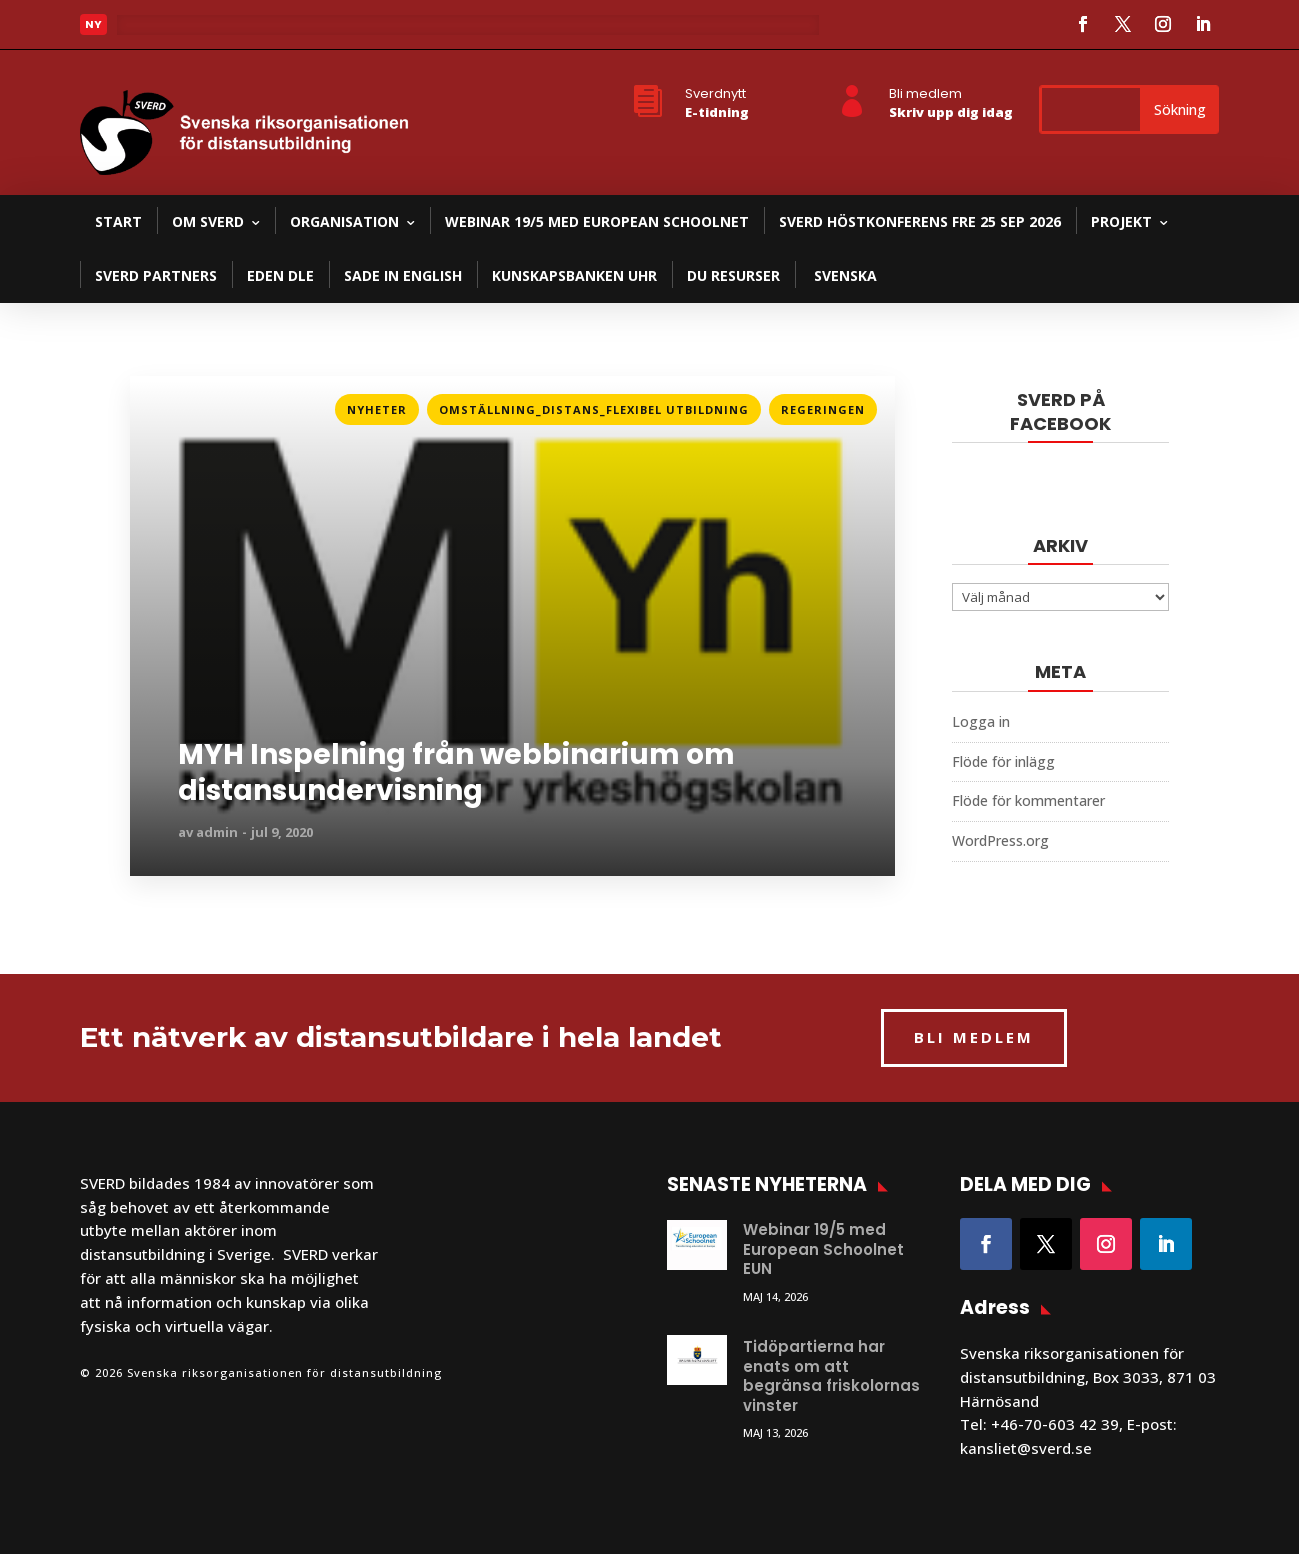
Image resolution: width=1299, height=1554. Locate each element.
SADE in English (403, 275)
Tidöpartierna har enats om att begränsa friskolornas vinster (831, 1376)
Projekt (1121, 221)
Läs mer (159, 403)
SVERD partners (156, 275)
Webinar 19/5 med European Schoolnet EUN (823, 1249)
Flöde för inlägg (1003, 761)
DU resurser (733, 275)
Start (118, 221)
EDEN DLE (280, 275)
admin (217, 832)
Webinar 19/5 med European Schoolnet (597, 221)
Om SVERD (208, 221)
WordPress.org (1000, 840)
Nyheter (377, 409)
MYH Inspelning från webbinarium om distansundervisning (456, 773)
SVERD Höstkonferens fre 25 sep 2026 (920, 221)
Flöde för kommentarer (1028, 800)
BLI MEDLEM (974, 1037)
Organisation (344, 221)
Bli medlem (925, 93)
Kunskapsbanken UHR (574, 275)
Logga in (981, 721)
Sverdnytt (715, 93)
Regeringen (823, 409)
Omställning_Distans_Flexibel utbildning (594, 409)
